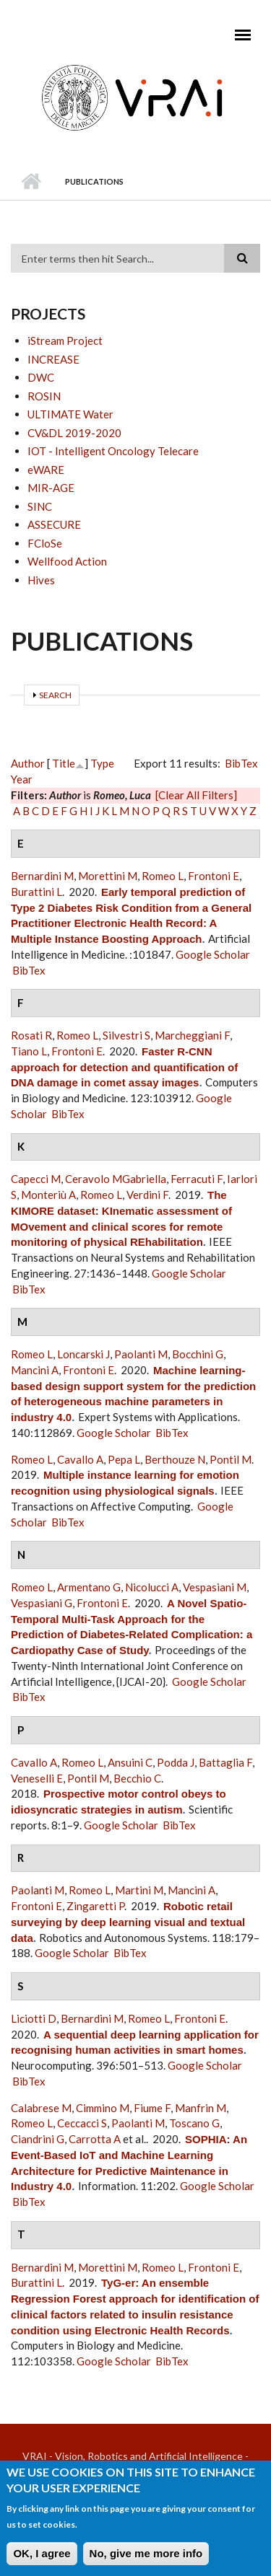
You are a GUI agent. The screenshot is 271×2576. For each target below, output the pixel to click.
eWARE (45, 469)
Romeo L (163, 875)
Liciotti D (33, 2018)
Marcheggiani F (192, 1035)
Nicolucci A (151, 1587)
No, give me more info (146, 2560)
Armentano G (89, 1587)
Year (22, 779)
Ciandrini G (37, 2138)
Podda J (175, 1762)
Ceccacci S (82, 2122)
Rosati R (31, 1035)
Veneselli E (37, 1778)
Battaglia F (225, 1762)
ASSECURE (54, 524)
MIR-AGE (50, 487)
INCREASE (53, 359)
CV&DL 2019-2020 (74, 432)
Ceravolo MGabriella (115, 1178)
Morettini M (107, 875)
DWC (40, 377)
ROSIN (44, 396)
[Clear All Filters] (196, 794)
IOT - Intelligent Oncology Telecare (113, 450)
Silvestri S (126, 1035)
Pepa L (124, 1459)
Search (55, 695)
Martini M (139, 1889)
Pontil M (230, 1459)
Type (102, 763)
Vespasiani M (214, 1587)
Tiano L (29, 1051)
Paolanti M (141, 1354)
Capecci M (36, 1178)
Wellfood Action (67, 561)
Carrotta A (95, 2138)
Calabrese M (41, 2107)
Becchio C (137, 1778)
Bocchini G (197, 1354)
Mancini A (35, 1369)
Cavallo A (80, 1459)
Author (28, 763)
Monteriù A (48, 1194)
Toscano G (194, 2122)
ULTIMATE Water (70, 414)
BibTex (241, 763)
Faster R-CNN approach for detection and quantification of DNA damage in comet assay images (124, 1067)
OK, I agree (41, 2560)
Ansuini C (130, 1762)
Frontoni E (213, 875)
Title (63, 763)
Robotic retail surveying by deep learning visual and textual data (128, 1922)
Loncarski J (83, 1354)
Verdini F (147, 1194)
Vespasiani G (41, 1602)
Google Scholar (213, 954)
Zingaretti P (95, 1905)
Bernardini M (42, 875)
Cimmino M (102, 2107)
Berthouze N (175, 1459)
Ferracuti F (197, 1178)
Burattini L (36, 891)
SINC (39, 506)
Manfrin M (200, 2107)
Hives (41, 579)
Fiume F (152, 2107)
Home (31, 182)
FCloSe (44, 543)
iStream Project (65, 340)
